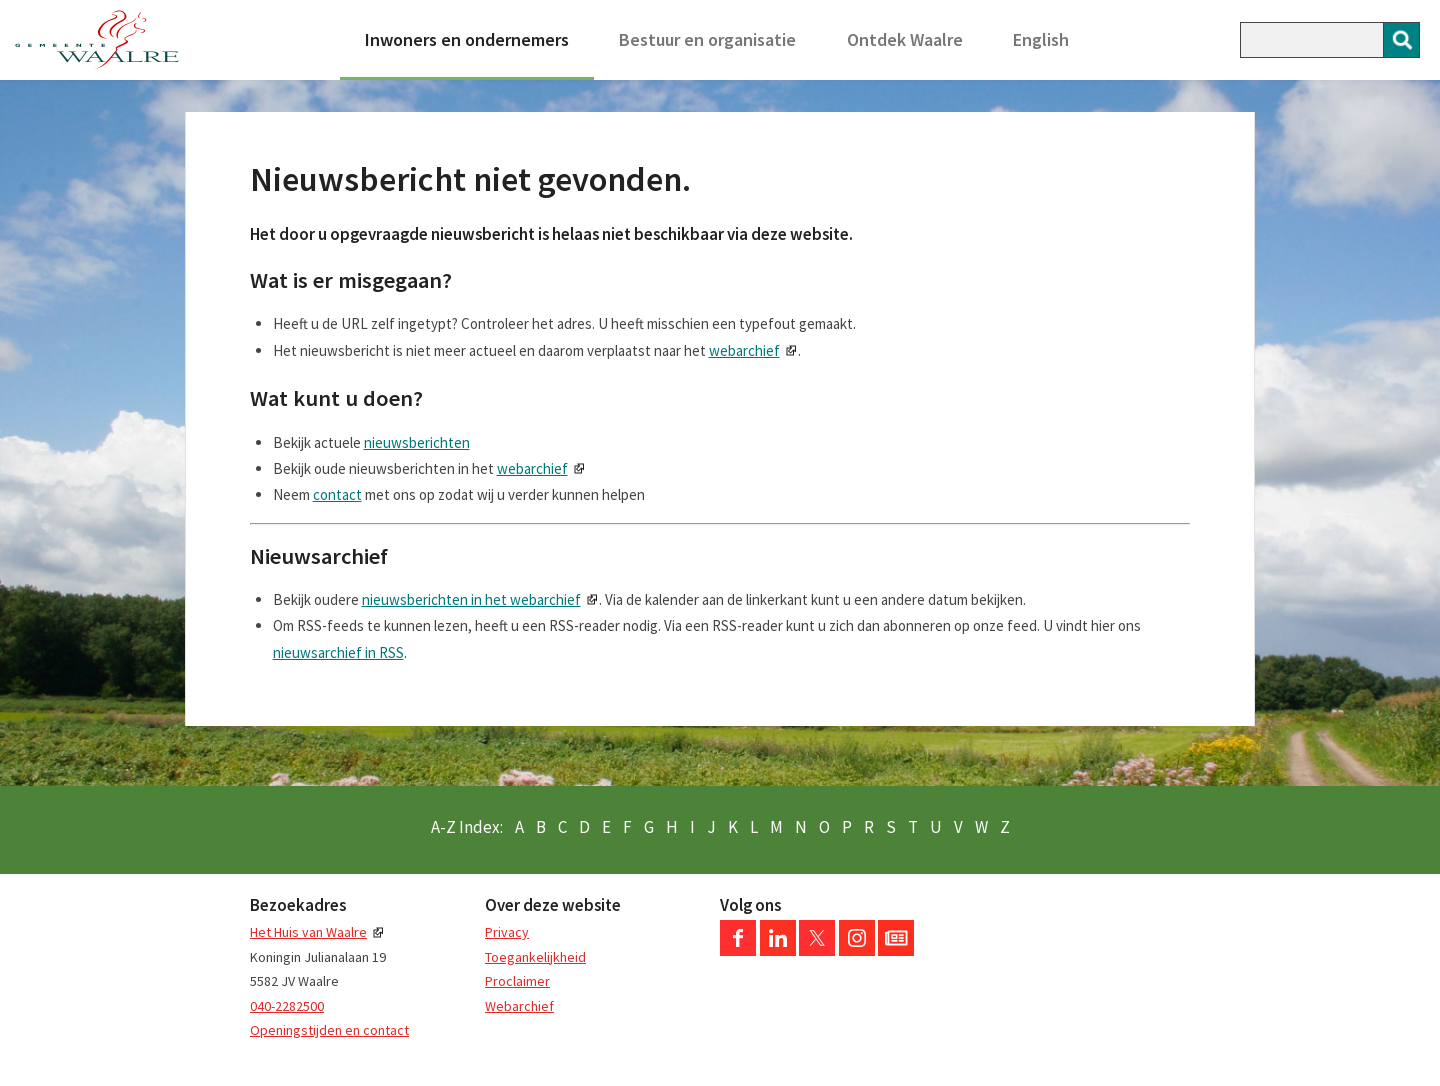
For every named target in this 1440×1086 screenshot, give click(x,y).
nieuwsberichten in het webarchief (471, 599)
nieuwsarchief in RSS (338, 652)
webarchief (744, 350)
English (1041, 39)
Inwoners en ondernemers (467, 39)
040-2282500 (287, 1006)
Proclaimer (517, 981)
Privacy (507, 932)
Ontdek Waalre (905, 39)
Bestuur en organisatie (707, 39)
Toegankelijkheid (535, 957)
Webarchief (519, 1006)
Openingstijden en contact (329, 1030)
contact (337, 494)
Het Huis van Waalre (308, 932)
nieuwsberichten (417, 442)
